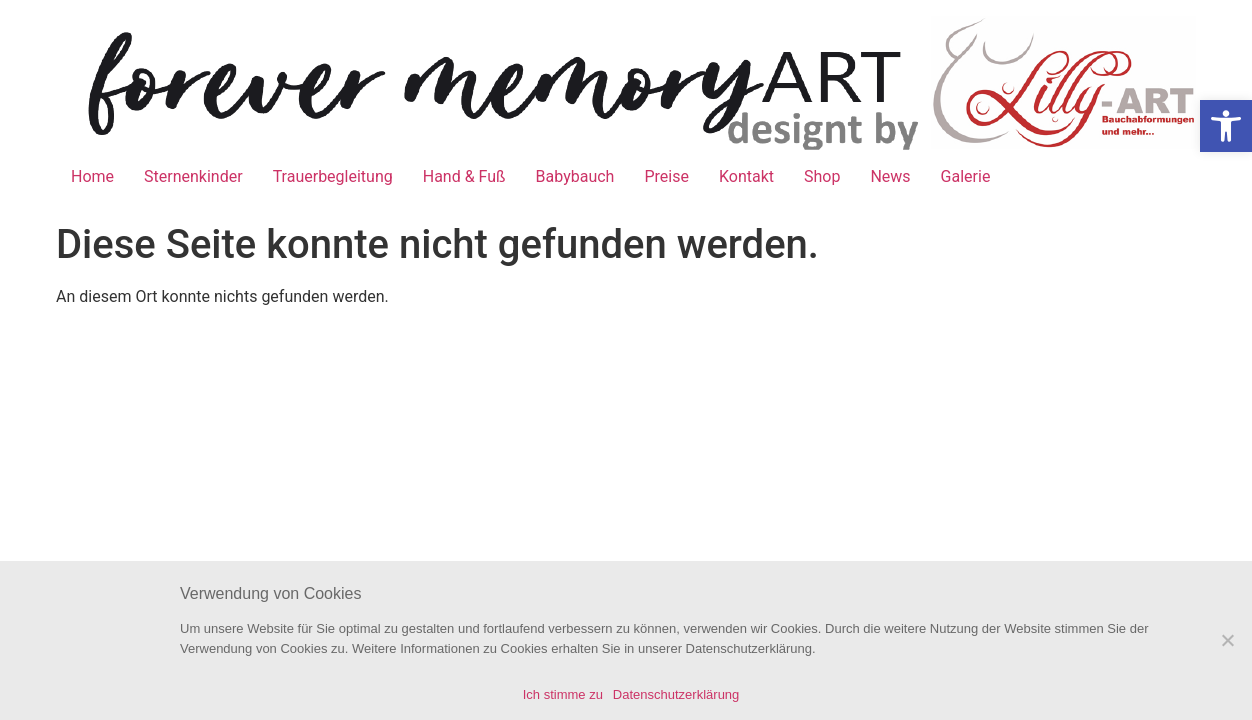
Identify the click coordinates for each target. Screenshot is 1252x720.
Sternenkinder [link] (193, 176)
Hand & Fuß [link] (464, 176)
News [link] (890, 176)
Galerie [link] (966, 176)
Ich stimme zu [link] (563, 694)
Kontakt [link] (746, 176)
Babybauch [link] (575, 176)
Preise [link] (666, 176)
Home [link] (92, 176)
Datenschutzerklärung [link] (676, 694)
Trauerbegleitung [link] (333, 176)
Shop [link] (822, 176)
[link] (1226, 126)
